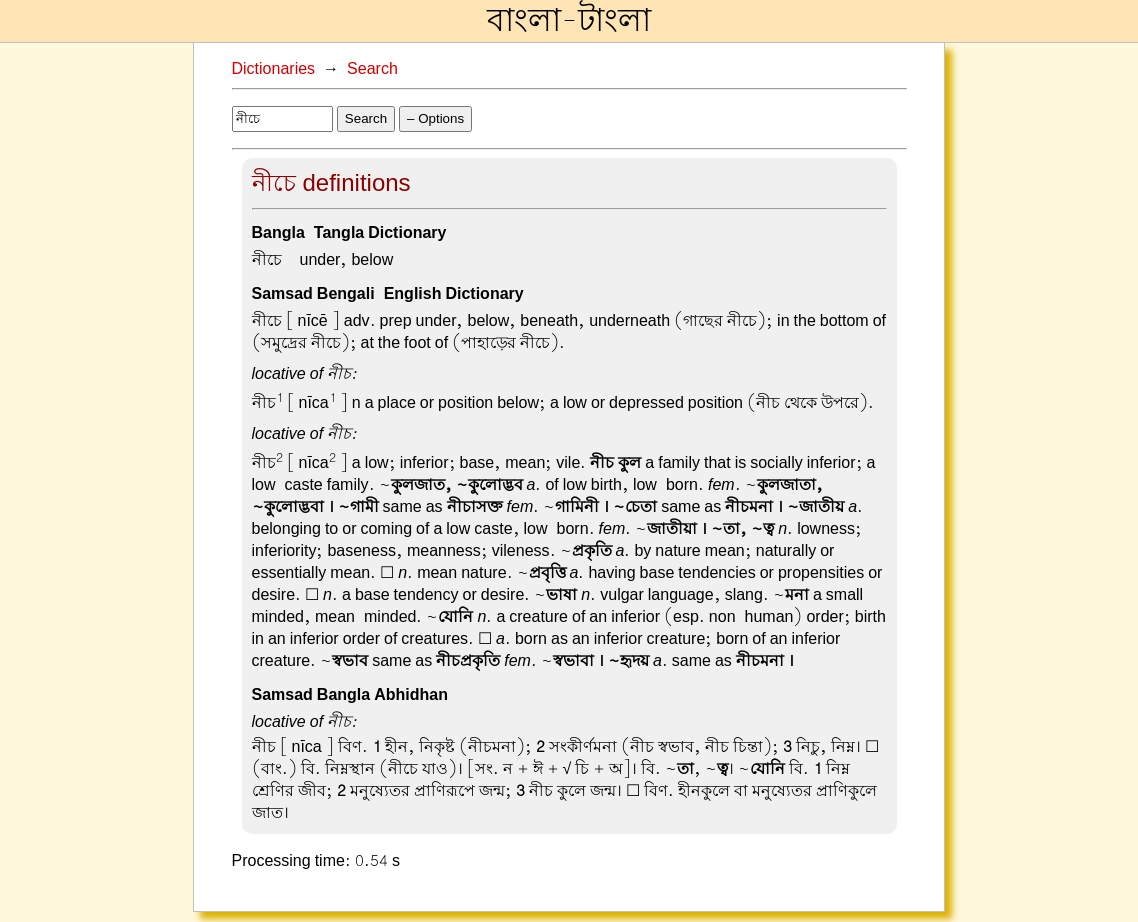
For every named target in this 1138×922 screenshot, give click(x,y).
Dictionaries (274, 69)
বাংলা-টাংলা (569, 21)
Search (372, 69)
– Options (435, 118)
